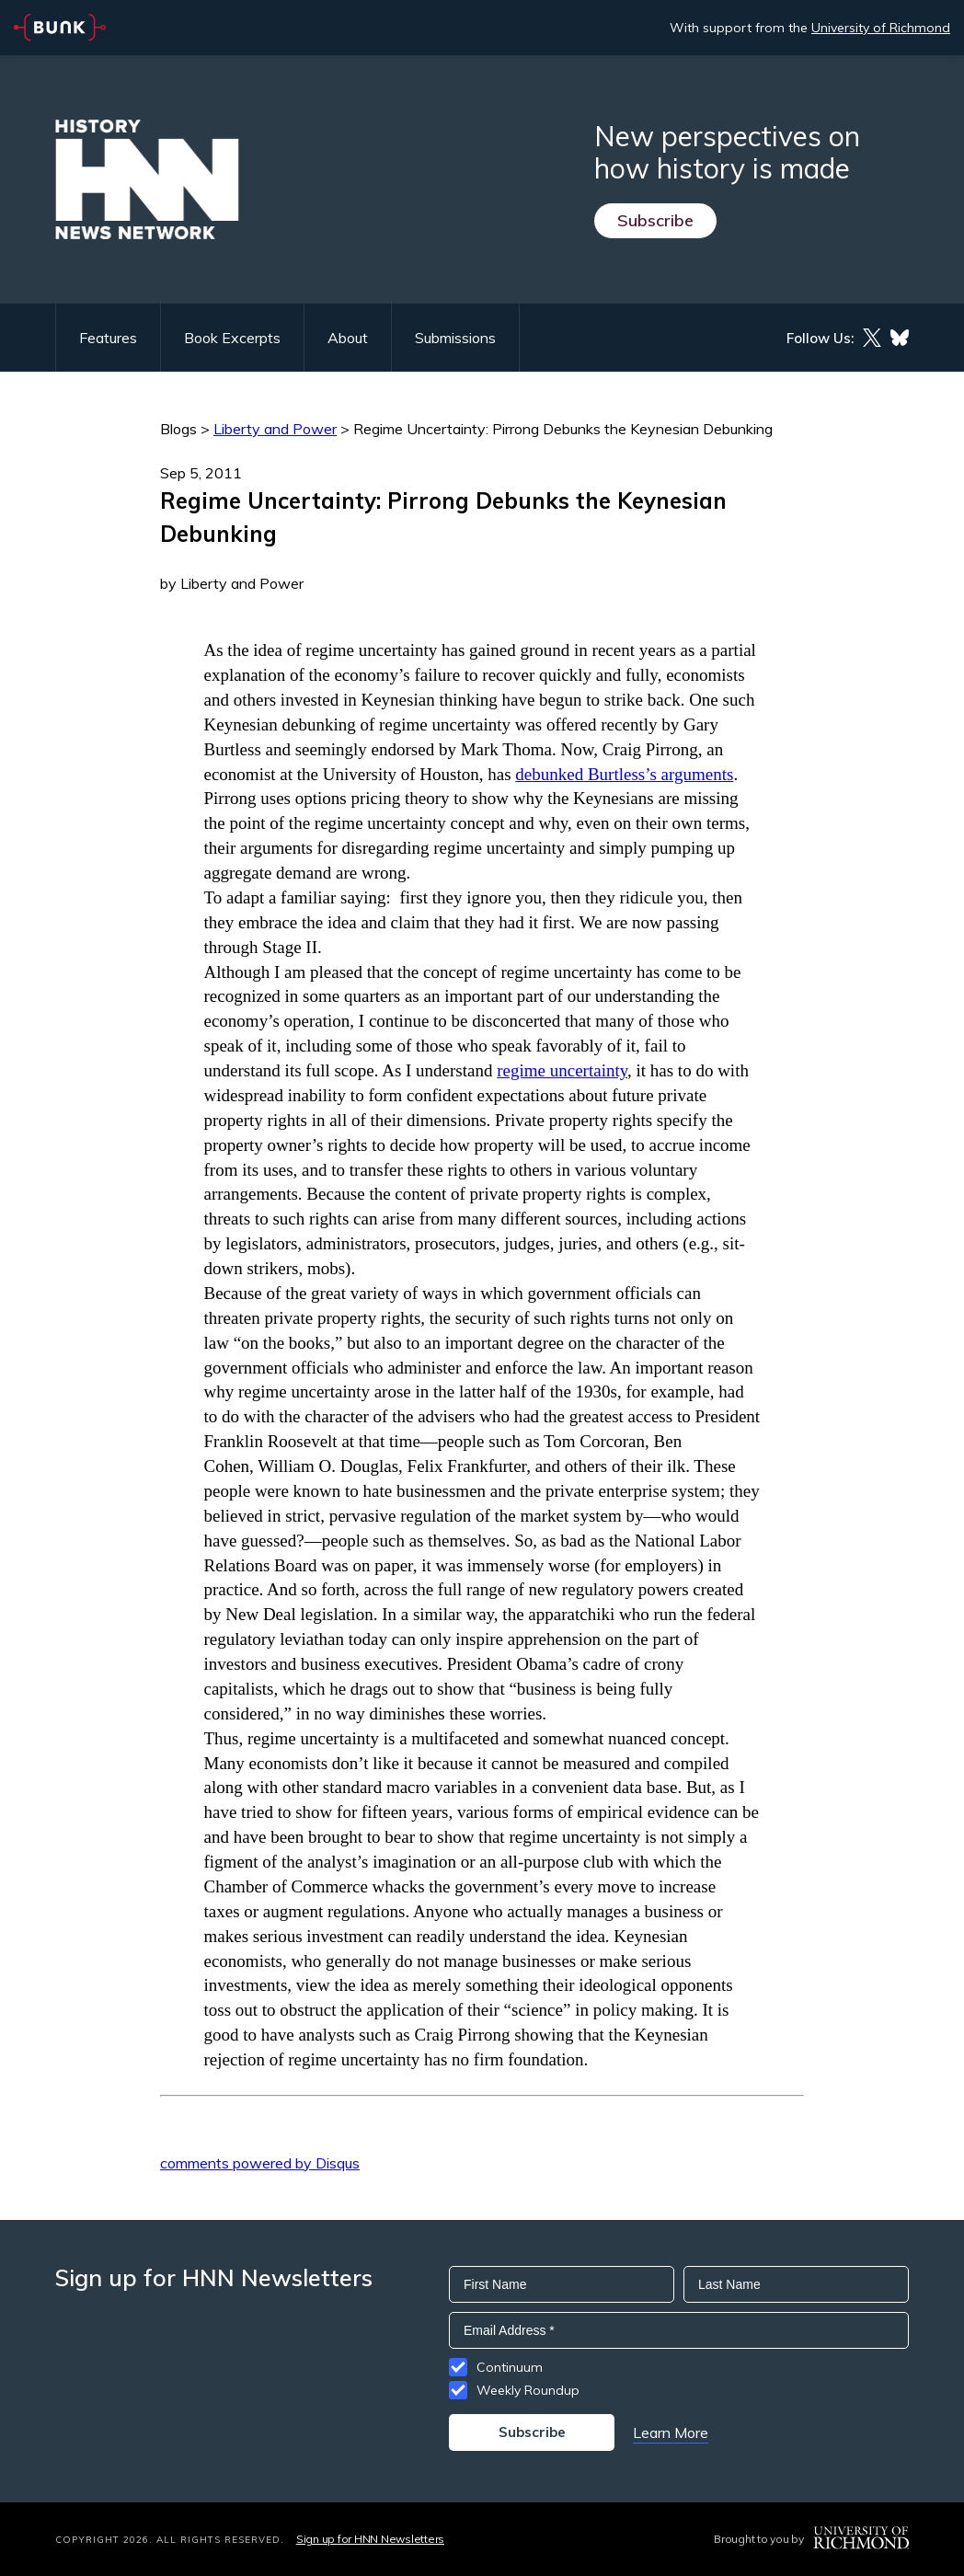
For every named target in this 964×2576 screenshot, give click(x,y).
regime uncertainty (562, 1070)
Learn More (670, 2432)
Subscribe (655, 220)
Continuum (509, 2367)
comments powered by (260, 2163)
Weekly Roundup (528, 2390)
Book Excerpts (232, 337)
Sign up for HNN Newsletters (370, 2539)
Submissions (455, 337)
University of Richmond (880, 27)
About (347, 337)
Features (108, 337)
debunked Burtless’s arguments (624, 774)
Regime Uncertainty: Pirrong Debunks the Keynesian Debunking (563, 429)
